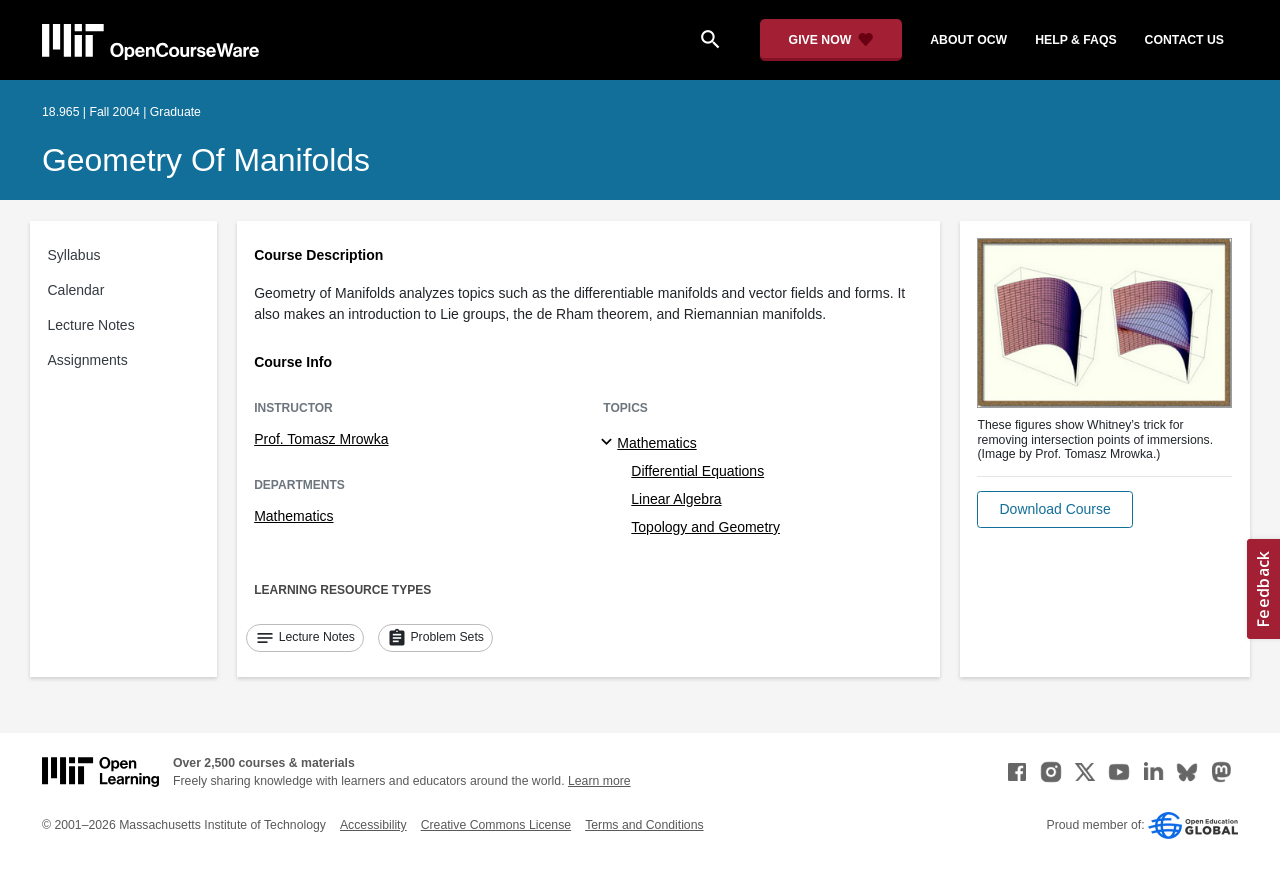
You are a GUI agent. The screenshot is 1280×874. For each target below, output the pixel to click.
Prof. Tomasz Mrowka (321, 439)
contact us (1184, 40)
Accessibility (373, 825)
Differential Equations (697, 471)
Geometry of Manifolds (206, 160)
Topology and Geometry (705, 527)
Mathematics (293, 516)
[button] (1054, 509)
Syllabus (74, 255)
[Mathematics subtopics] (609, 443)
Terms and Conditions (644, 825)
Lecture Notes (91, 325)
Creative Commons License (496, 825)
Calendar (76, 290)
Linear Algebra (676, 499)
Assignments (88, 360)
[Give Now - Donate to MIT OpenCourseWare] (831, 40)
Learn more (599, 781)
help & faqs (1075, 40)
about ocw (968, 40)
